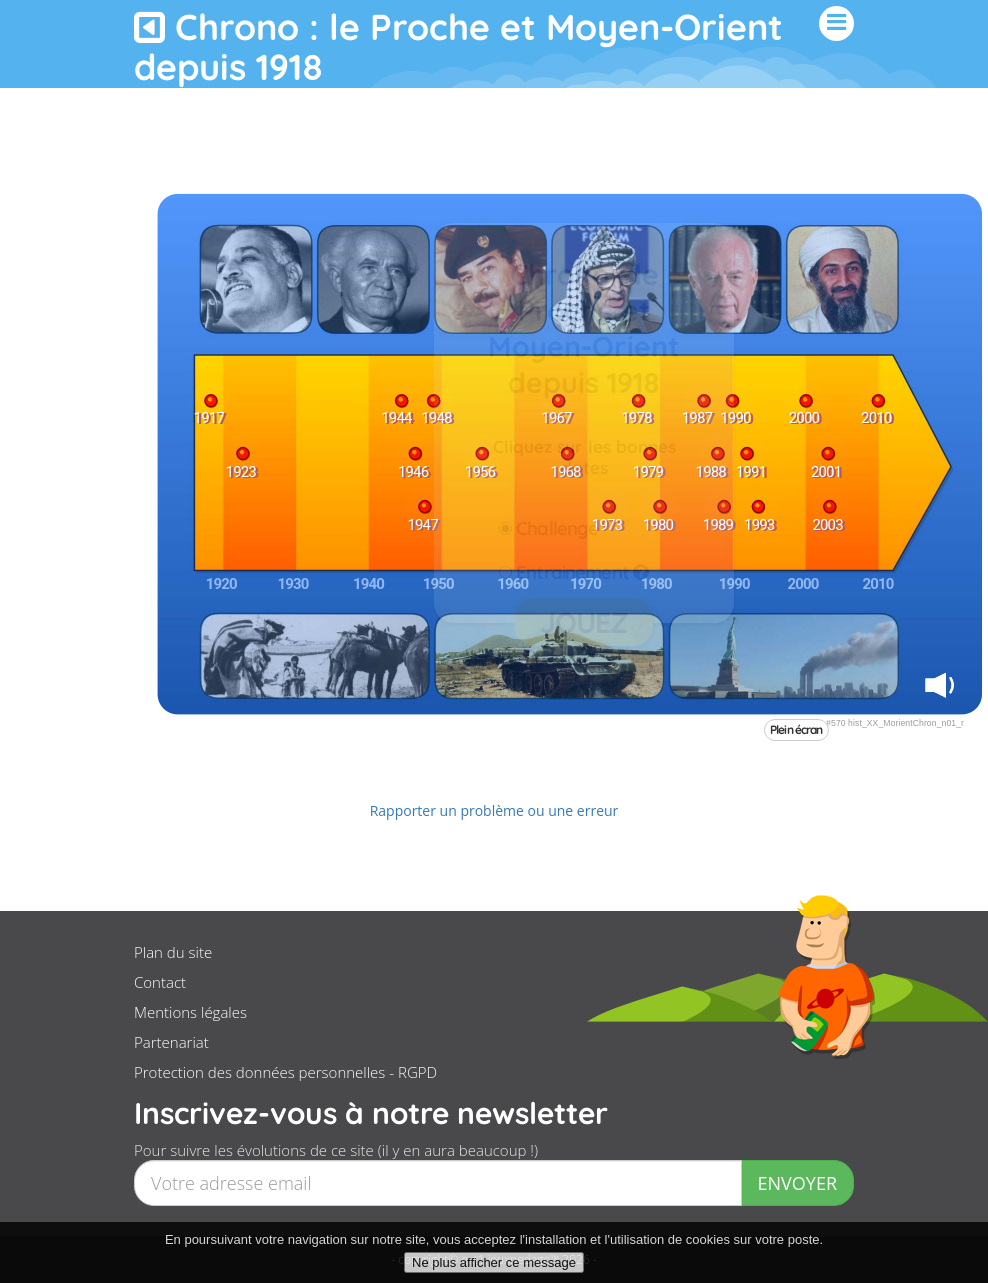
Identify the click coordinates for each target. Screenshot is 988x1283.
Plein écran (796, 729)
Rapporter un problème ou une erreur (494, 810)
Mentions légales (190, 1012)
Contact (160, 982)
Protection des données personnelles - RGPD (285, 1072)
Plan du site (173, 952)
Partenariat (171, 1042)
